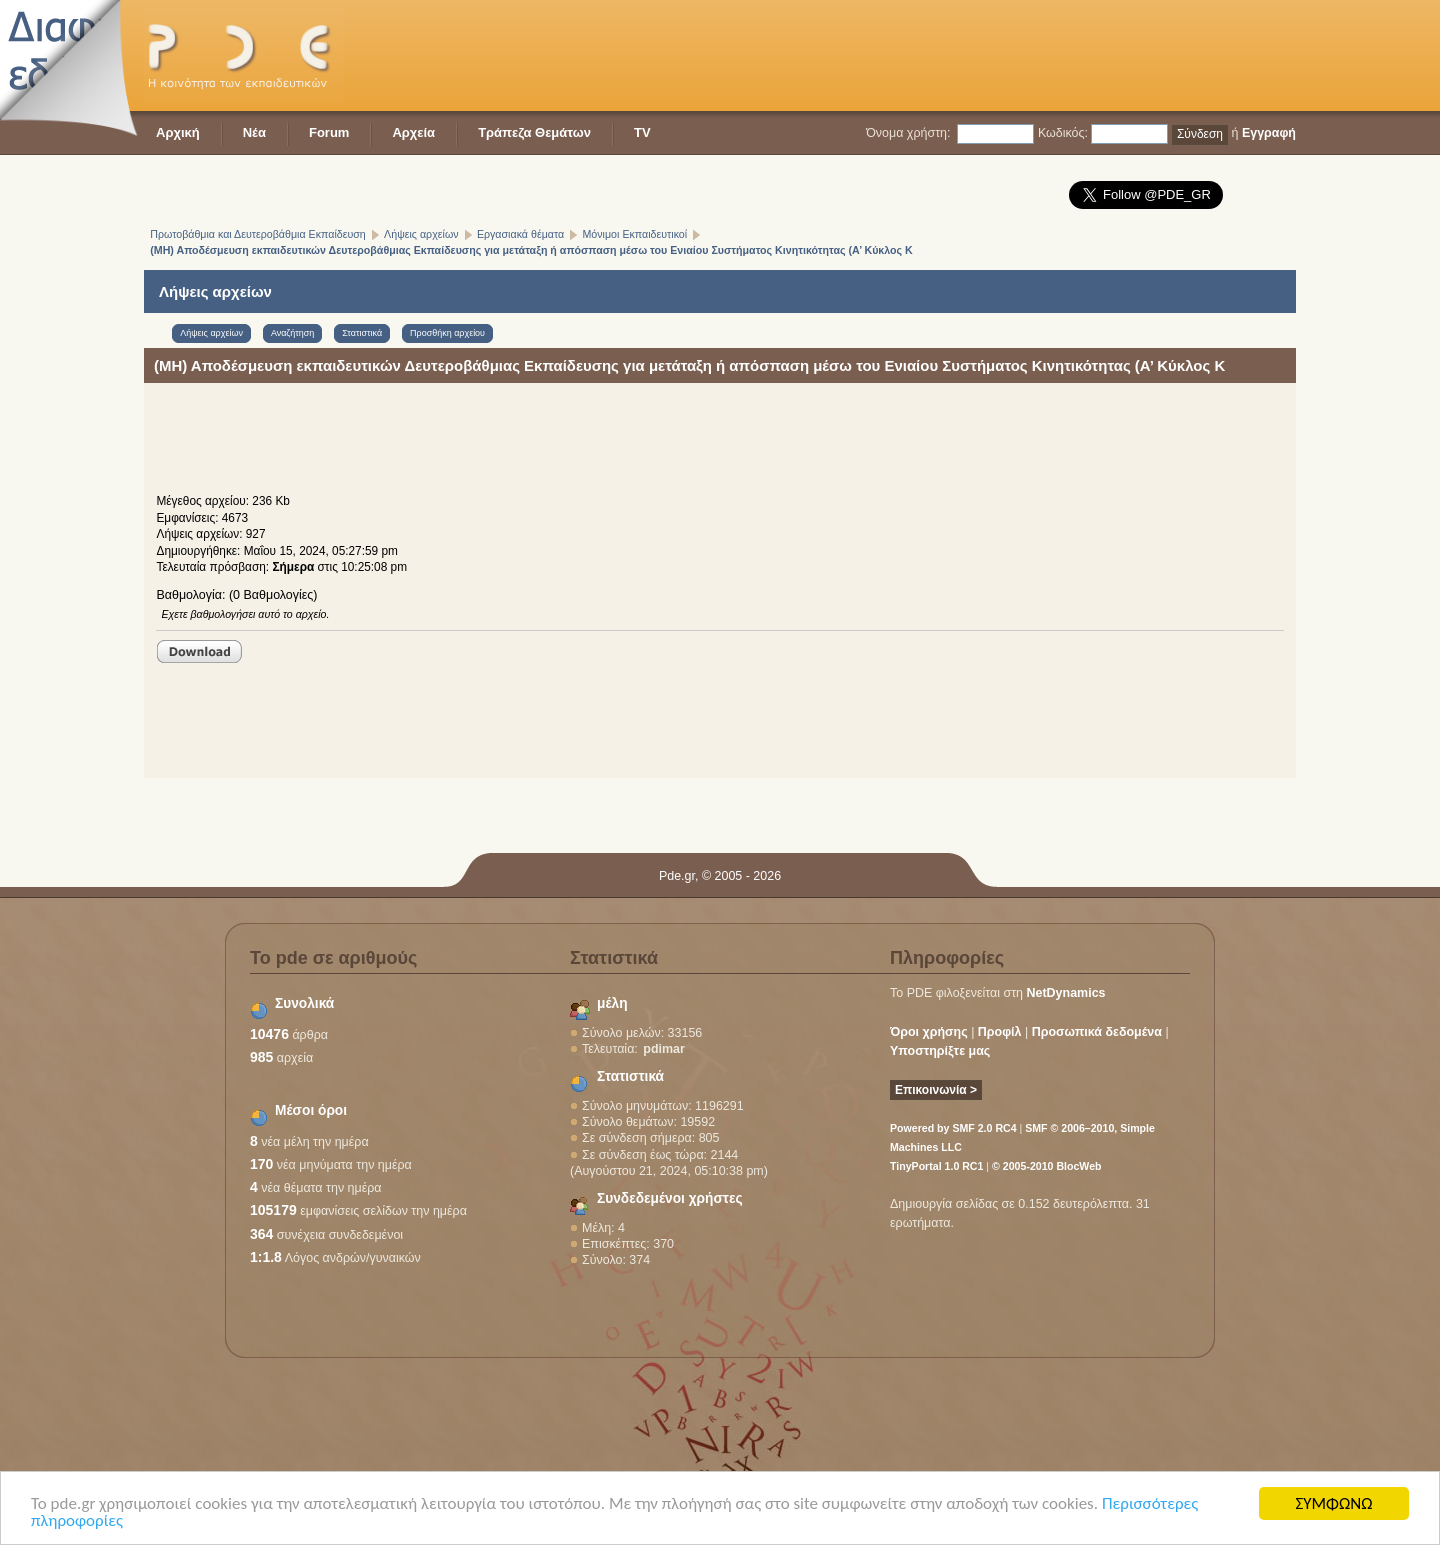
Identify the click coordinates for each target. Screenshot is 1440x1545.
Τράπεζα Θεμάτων (534, 132)
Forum (329, 132)
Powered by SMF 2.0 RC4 (953, 1128)
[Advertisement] (932, 55)
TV (642, 132)
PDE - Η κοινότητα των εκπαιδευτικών (244, 55)
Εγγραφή (1269, 133)
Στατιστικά (630, 1076)
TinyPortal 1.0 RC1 (936, 1166)
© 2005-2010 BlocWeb (1046, 1166)
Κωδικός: (1063, 133)
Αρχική (178, 132)
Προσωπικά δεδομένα (1097, 1032)
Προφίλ (1000, 1032)
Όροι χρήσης (929, 1032)
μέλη (612, 1003)
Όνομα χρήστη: (908, 133)
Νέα (254, 132)
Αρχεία (413, 132)
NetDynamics (1066, 993)
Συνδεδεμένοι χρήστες (670, 1198)
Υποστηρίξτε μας (940, 1051)
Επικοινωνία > (936, 1090)
